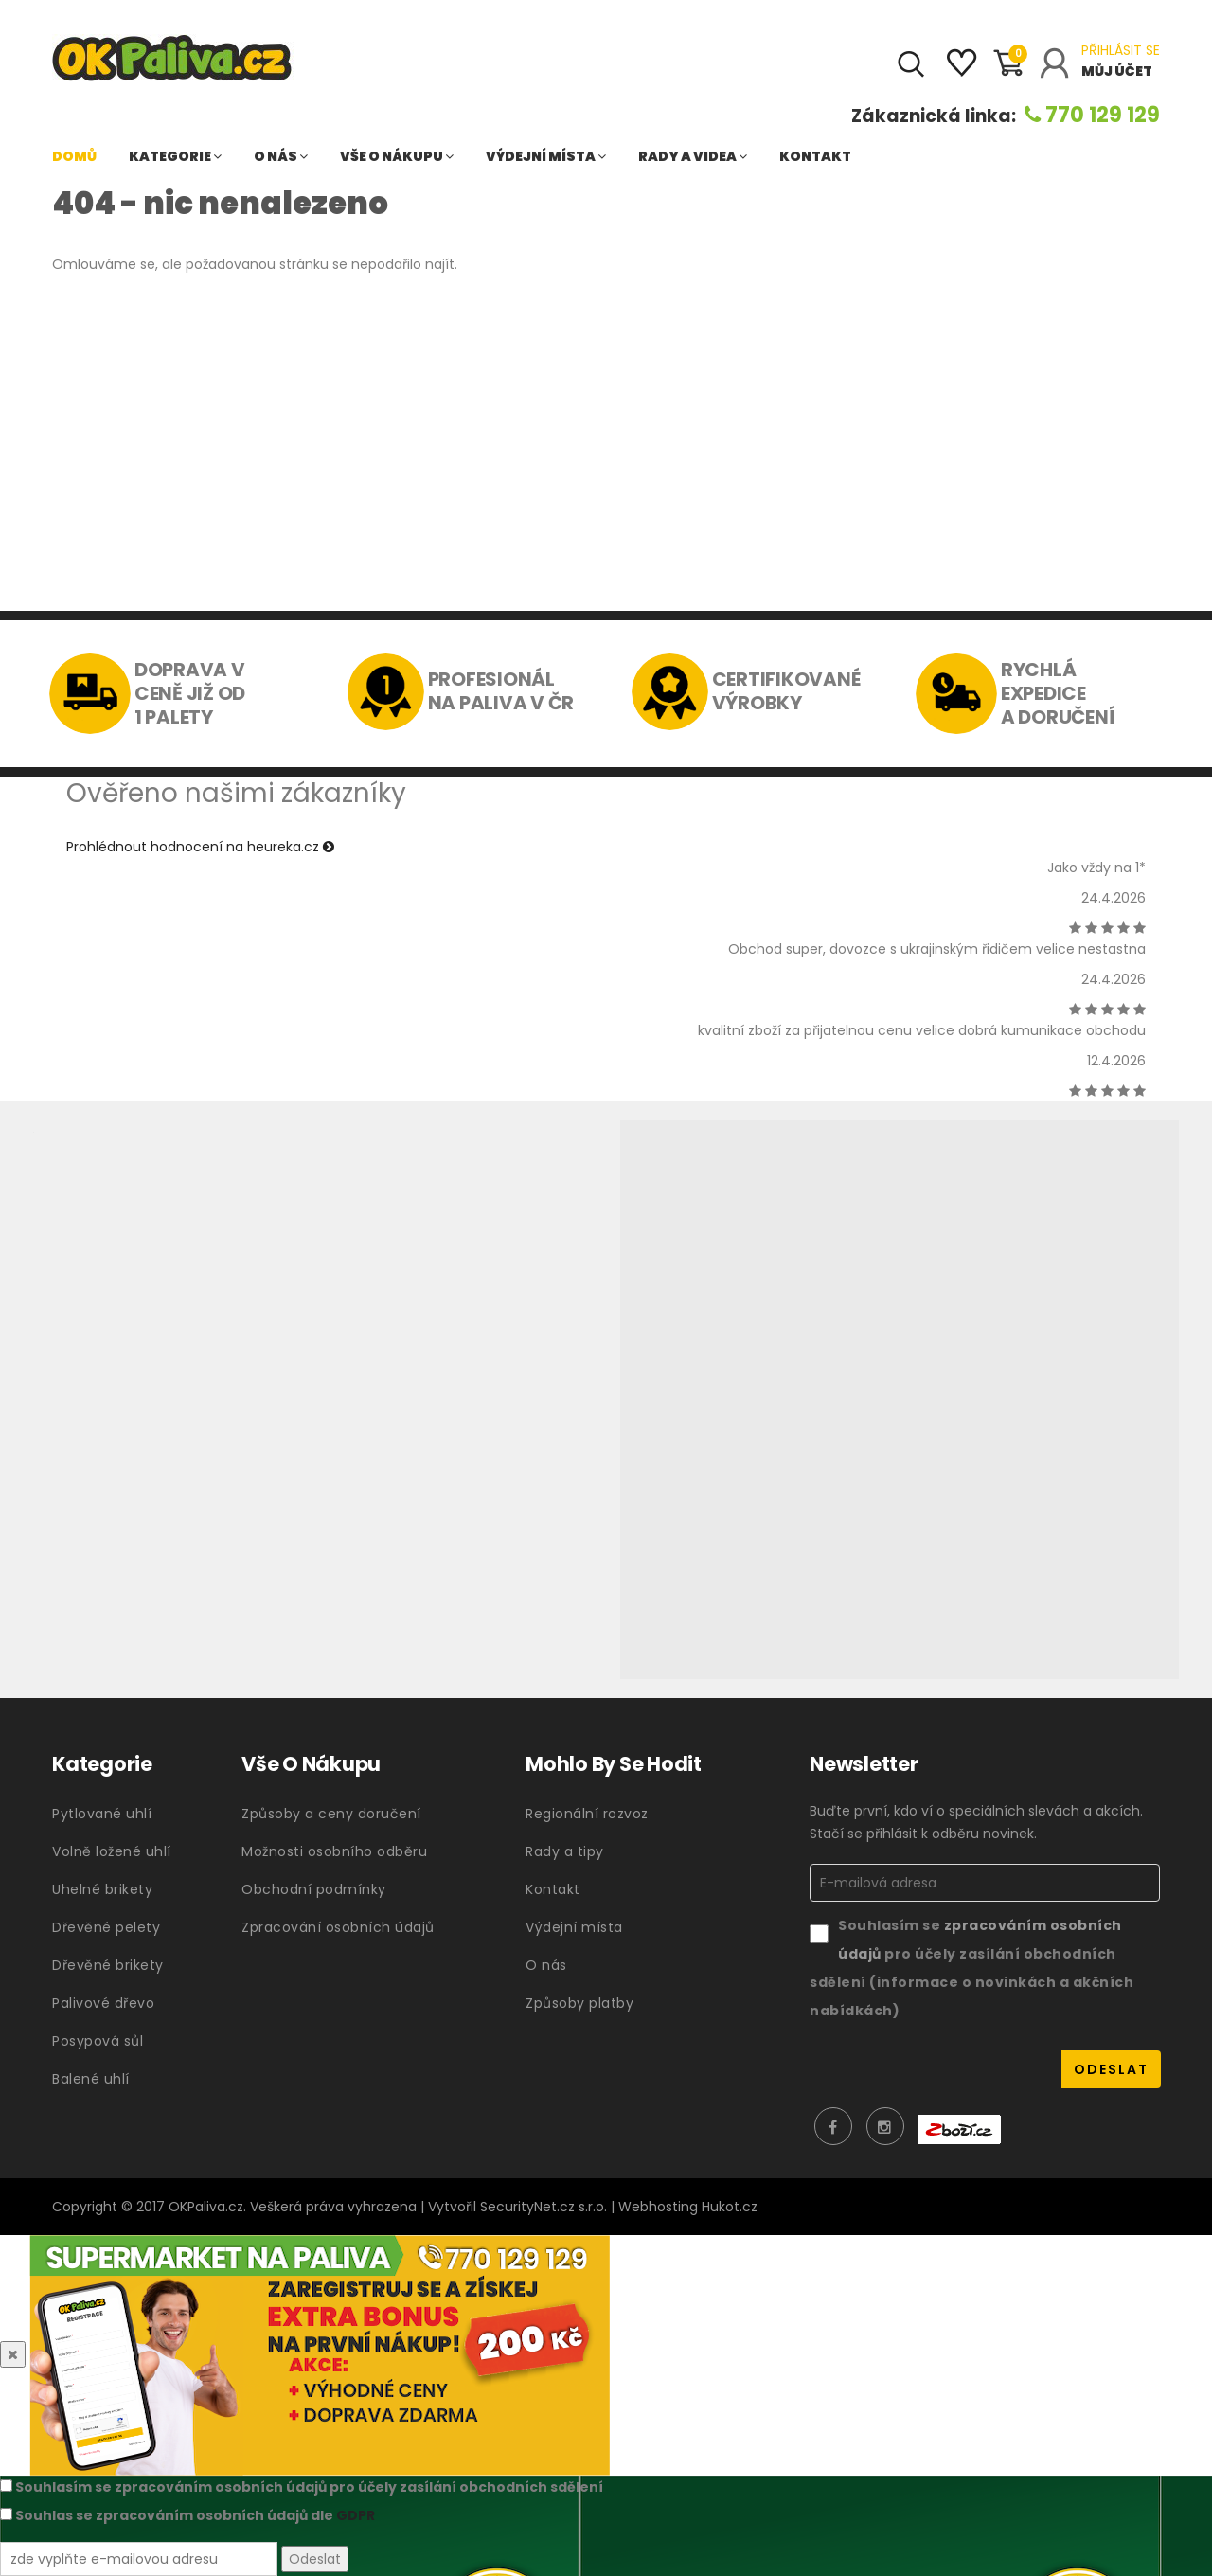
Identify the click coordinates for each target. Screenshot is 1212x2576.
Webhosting (658, 2206)
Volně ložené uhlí (111, 1851)
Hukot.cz (730, 2206)
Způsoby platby (579, 2003)
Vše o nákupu (397, 156)
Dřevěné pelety (106, 1927)
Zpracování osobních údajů (338, 1927)
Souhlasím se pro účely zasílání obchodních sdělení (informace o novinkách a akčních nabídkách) (971, 1967)
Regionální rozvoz (587, 1813)
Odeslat (315, 2558)
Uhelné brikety (102, 1889)
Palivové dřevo (103, 2003)
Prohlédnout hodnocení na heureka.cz (200, 846)
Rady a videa (692, 156)
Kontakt (815, 156)
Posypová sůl (97, 2040)
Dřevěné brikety (108, 1965)
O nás (281, 156)
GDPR (355, 2515)
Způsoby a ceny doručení (331, 1813)
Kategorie (175, 156)
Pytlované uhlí (102, 1813)
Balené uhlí (91, 2078)
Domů (74, 156)
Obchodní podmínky (313, 1889)
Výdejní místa (546, 156)
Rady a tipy (565, 1851)
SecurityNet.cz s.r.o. (543, 2206)
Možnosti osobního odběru (334, 1851)
